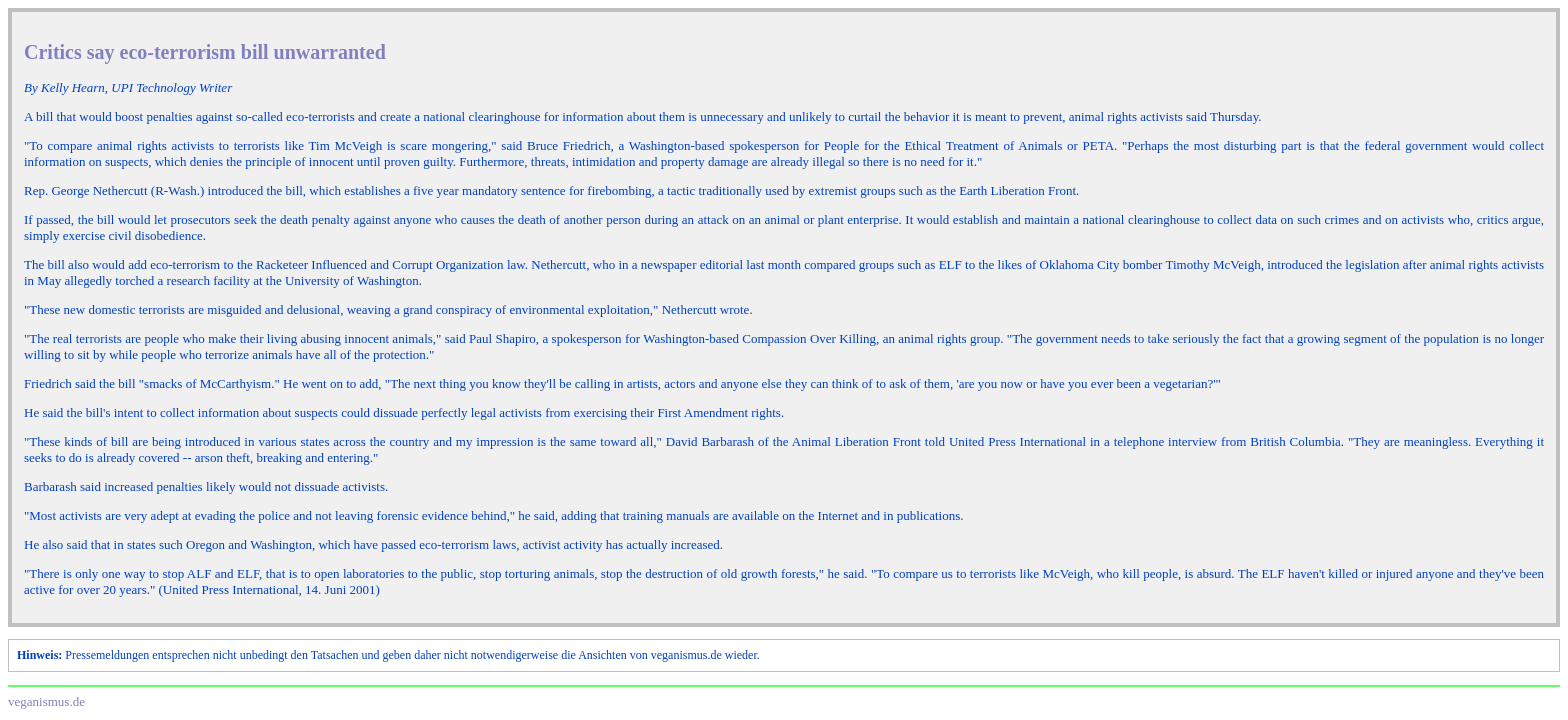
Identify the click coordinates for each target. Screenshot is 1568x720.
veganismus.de (46, 701)
